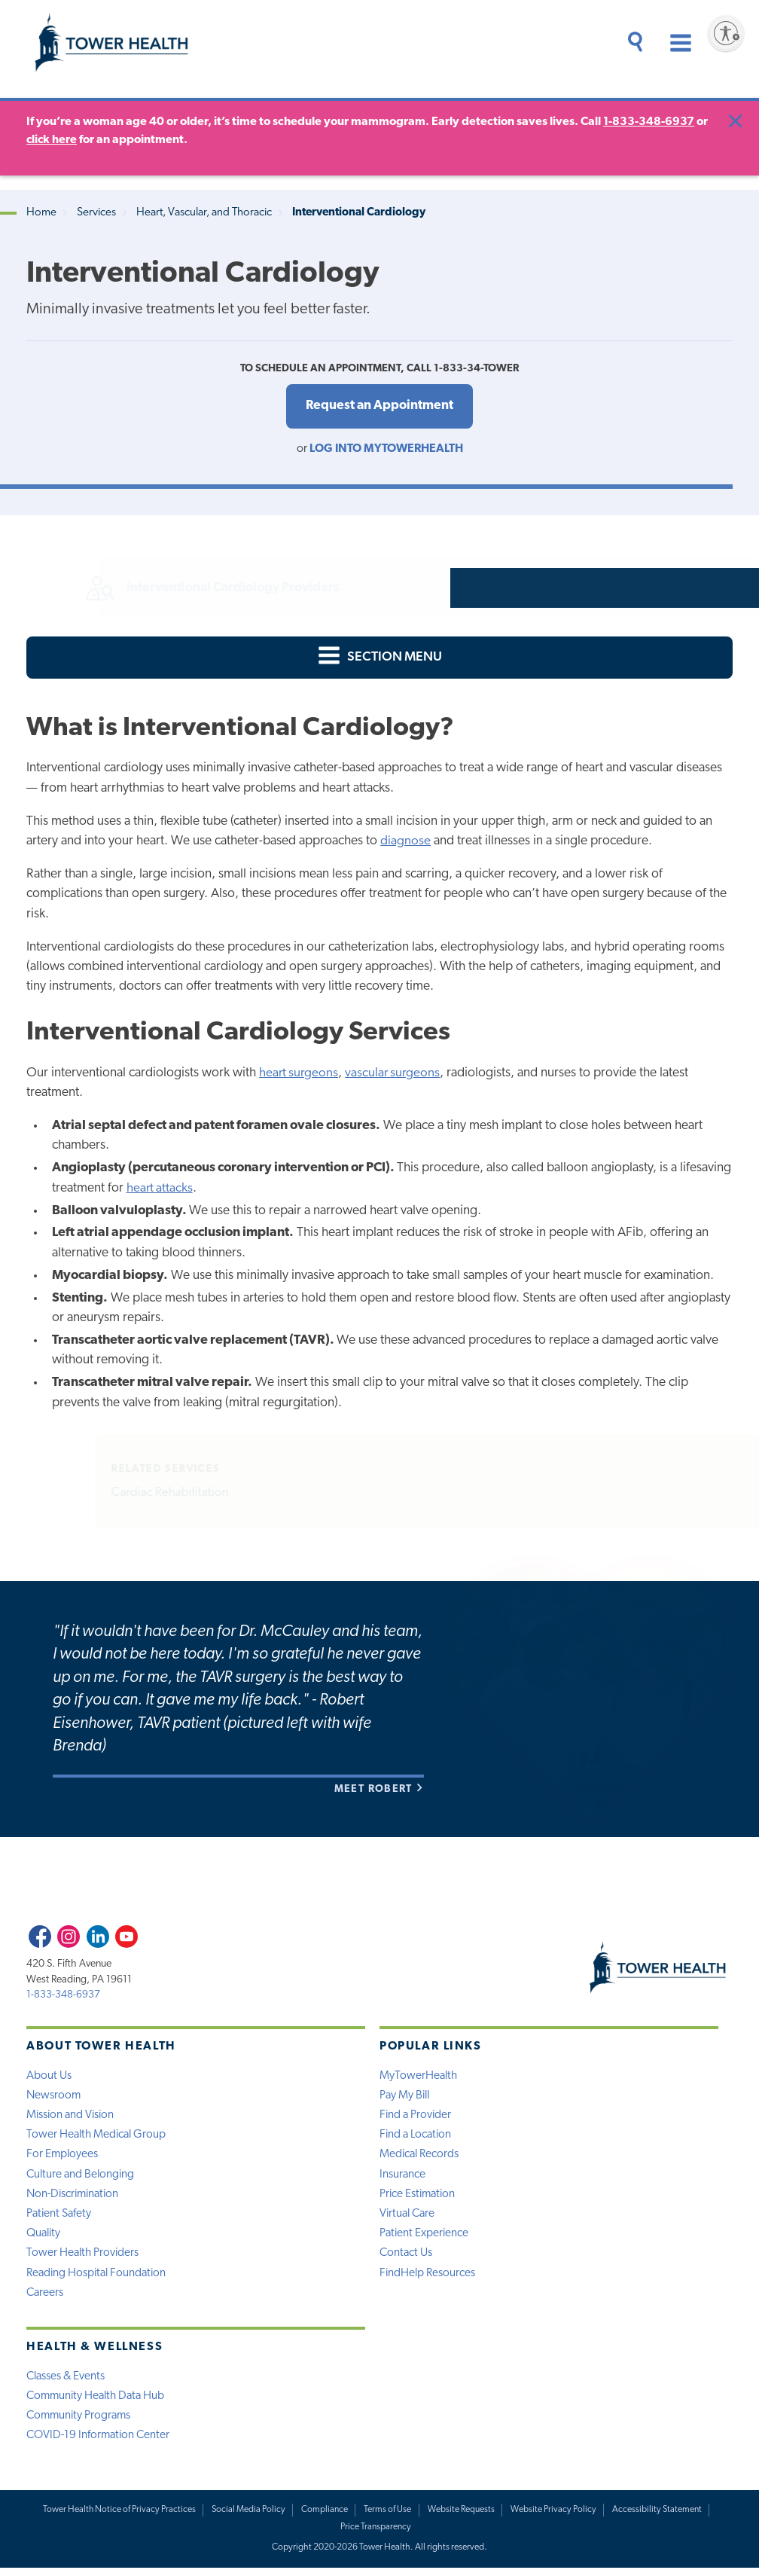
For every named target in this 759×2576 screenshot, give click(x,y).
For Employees (62, 2157)
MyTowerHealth (419, 2077)
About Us (49, 2077)
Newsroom (54, 2097)
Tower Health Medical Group (97, 2137)
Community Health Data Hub (98, 2402)
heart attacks (160, 1189)
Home (41, 212)
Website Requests (461, 2517)
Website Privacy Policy (554, 2517)
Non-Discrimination (74, 2198)
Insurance (403, 2178)
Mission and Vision (71, 2117)
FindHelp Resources (428, 2278)
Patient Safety (59, 2217)
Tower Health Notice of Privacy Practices (117, 2517)
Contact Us (407, 2258)
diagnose (405, 841)
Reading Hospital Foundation (98, 2278)
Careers (45, 2298)
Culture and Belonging (82, 2178)
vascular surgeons (395, 1073)
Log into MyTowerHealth (386, 450)
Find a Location (417, 2137)
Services (96, 212)
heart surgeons (299, 1073)
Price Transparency (375, 2534)
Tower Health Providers (83, 2258)
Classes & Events (67, 2382)
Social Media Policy (248, 2517)
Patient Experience (425, 2238)
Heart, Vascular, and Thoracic (204, 212)
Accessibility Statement (658, 2517)
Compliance (324, 2517)
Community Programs (80, 2422)
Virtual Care (409, 2217)
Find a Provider (416, 2117)
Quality (44, 2238)
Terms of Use (388, 2517)
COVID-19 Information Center (99, 2443)
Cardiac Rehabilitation (170, 1494)
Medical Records (420, 2157)
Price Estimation (419, 2198)
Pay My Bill (406, 2097)
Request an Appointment (379, 406)
